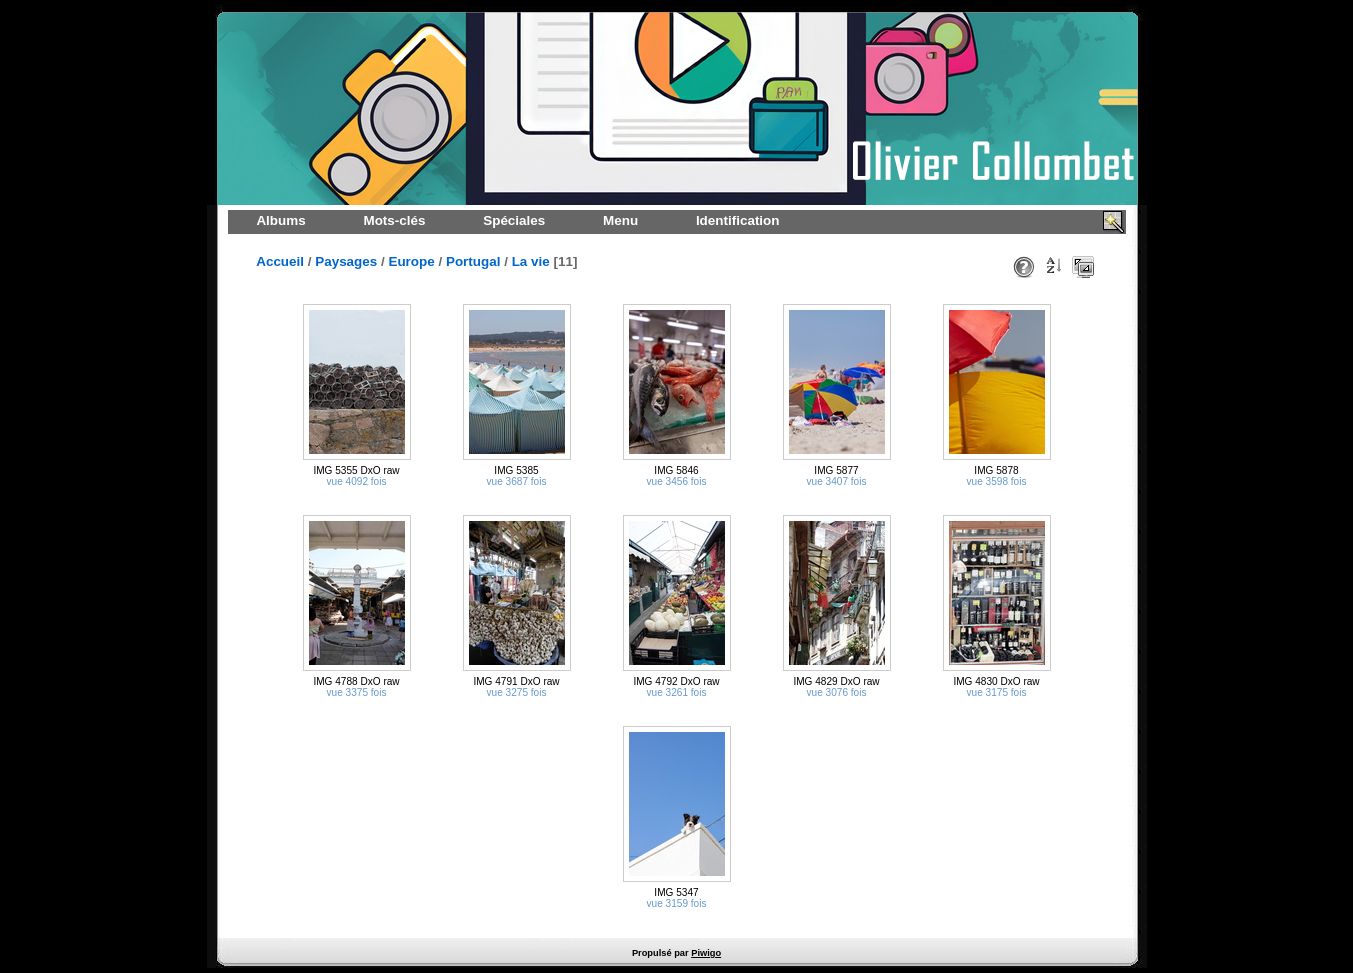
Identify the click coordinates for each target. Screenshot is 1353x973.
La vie (531, 261)
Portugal (473, 261)
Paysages (346, 261)
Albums (280, 220)
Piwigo (706, 953)
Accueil (280, 261)
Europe (411, 261)
